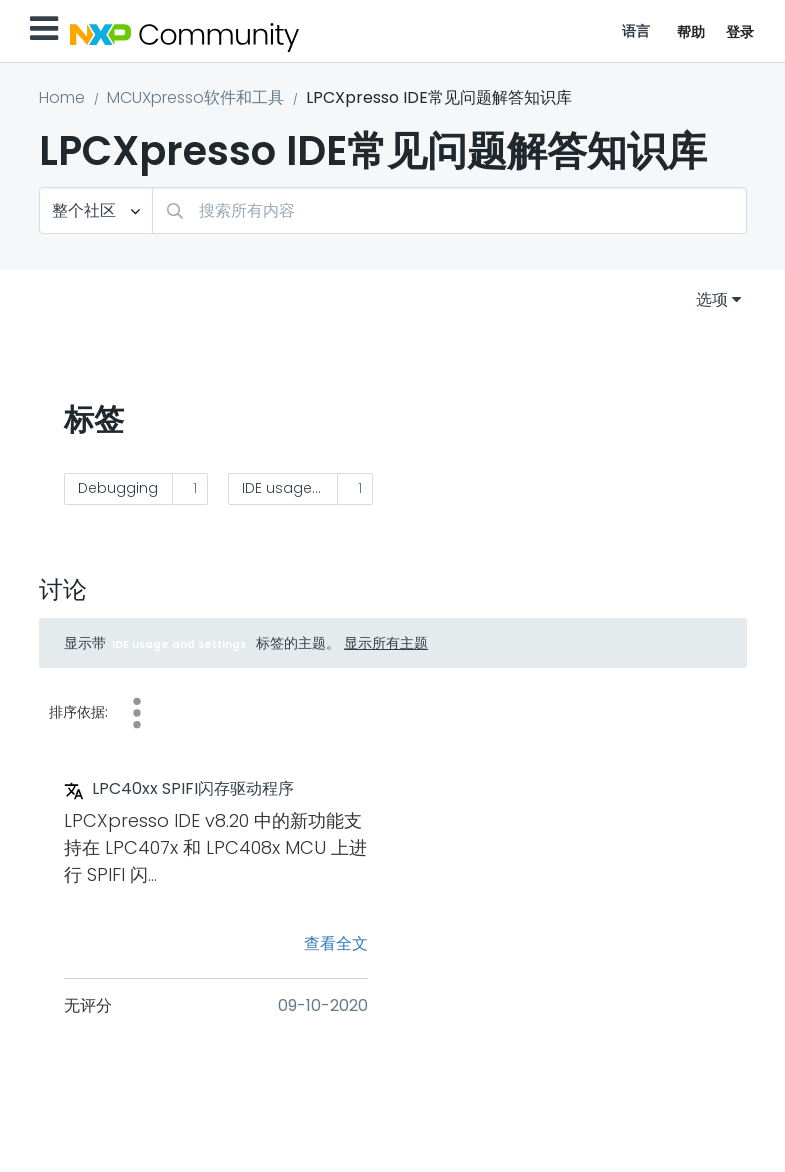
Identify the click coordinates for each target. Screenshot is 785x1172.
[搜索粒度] (96, 210)
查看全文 (336, 943)
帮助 (691, 32)
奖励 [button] (137, 713)
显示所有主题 (386, 643)
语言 (636, 31)
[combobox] (449, 210)
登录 (740, 32)
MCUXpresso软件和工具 (195, 97)
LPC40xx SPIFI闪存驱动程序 (193, 789)
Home (62, 97)
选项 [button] (712, 299)
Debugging (118, 488)
